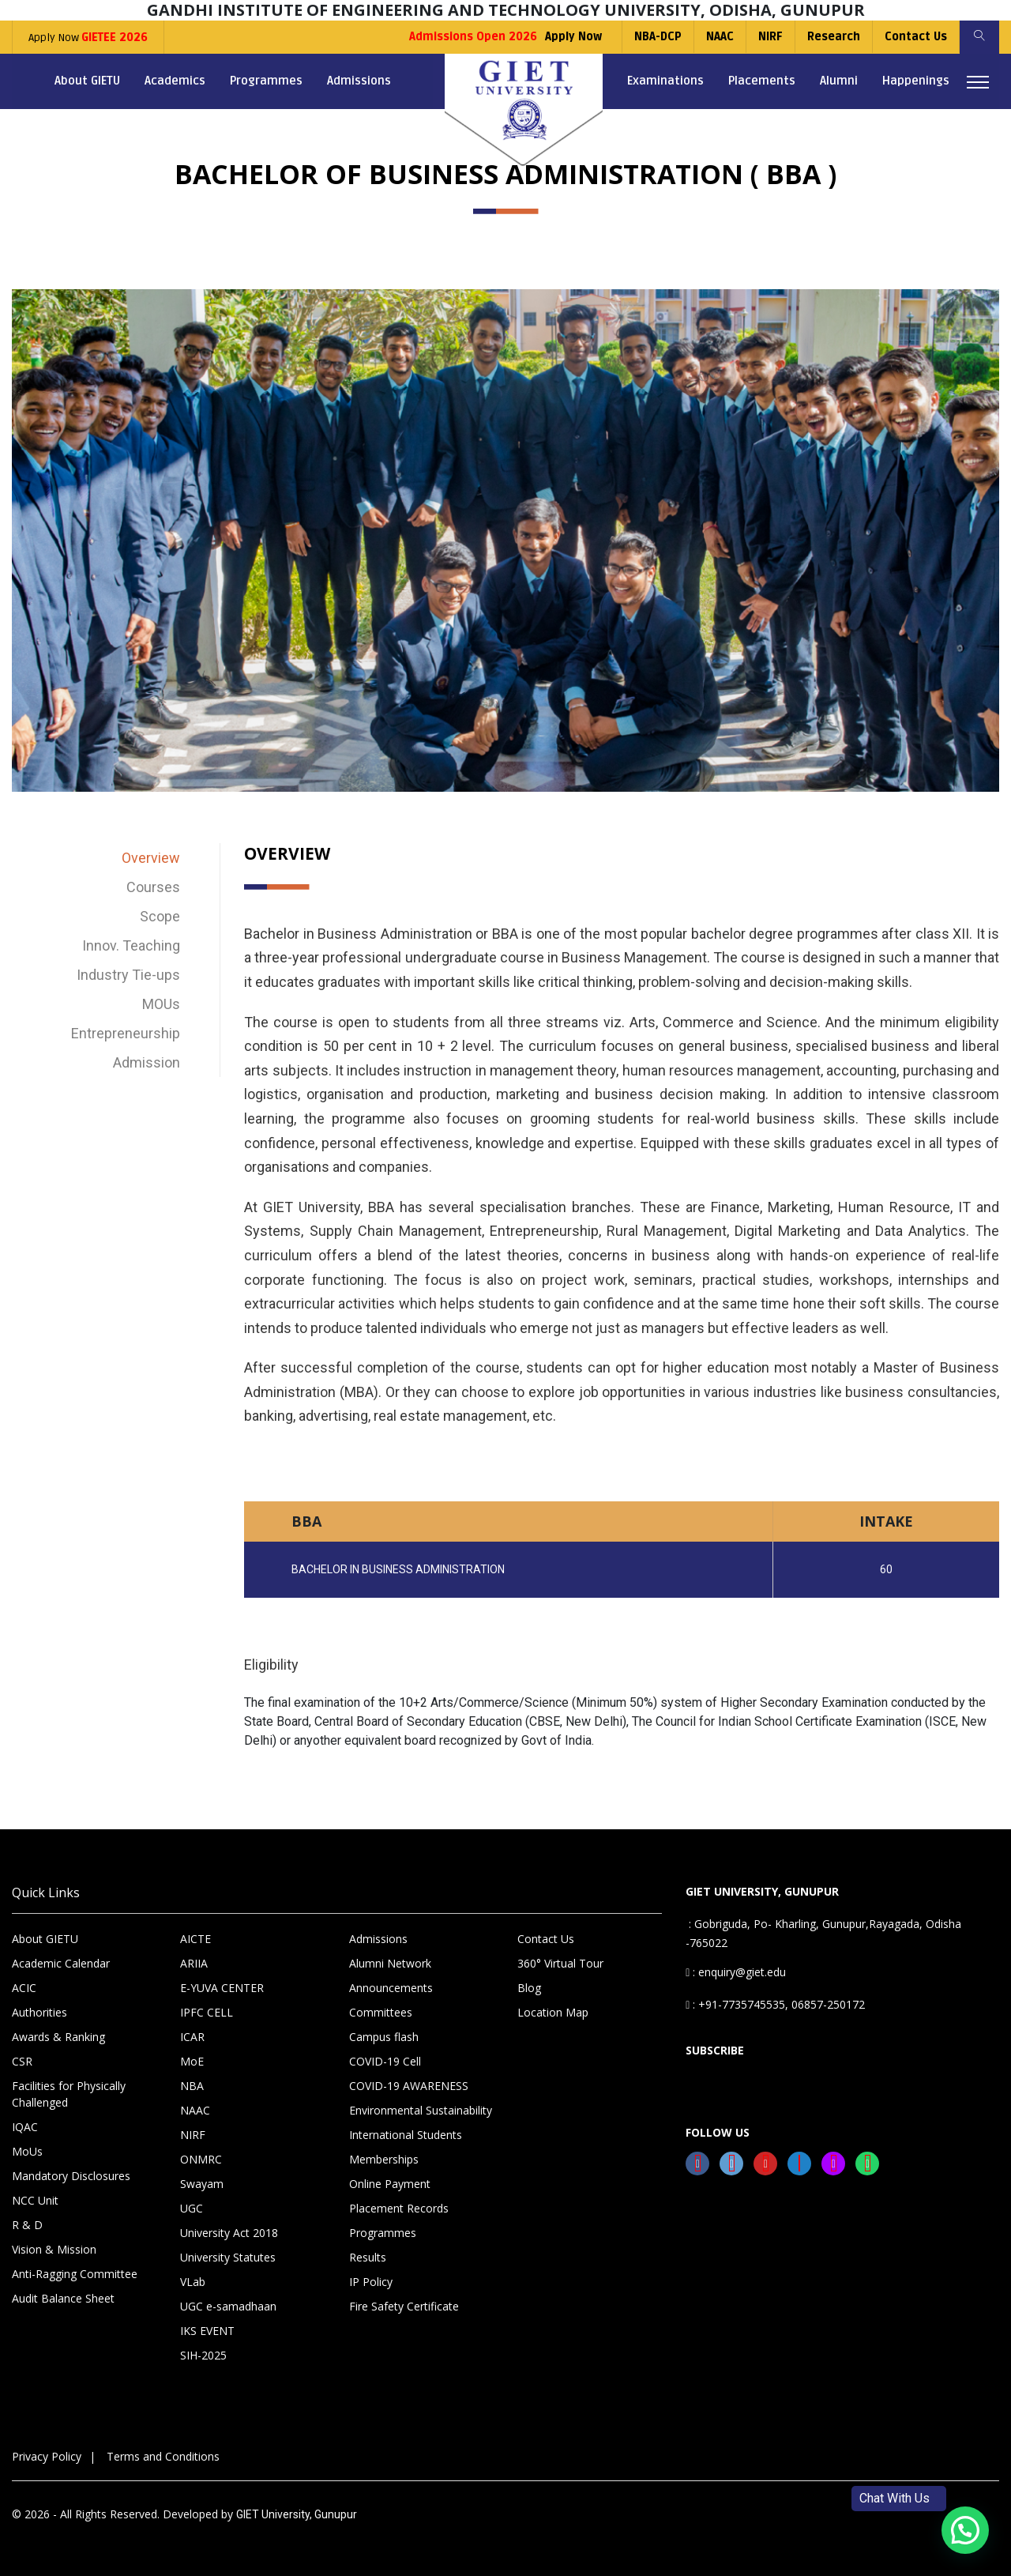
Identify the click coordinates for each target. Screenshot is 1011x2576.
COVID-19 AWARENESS (408, 2085)
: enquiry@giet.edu (736, 1971)
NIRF (770, 36)
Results (367, 2257)
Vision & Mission (54, 2249)
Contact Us (916, 36)
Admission (146, 1062)
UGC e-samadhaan (228, 2306)
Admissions (359, 80)
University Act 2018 (229, 2232)
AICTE (195, 1938)
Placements (761, 80)
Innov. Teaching (131, 945)
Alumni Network (390, 1963)
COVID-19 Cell (385, 2061)
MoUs (27, 2151)
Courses (153, 887)
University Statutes (228, 2257)
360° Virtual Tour (560, 1963)
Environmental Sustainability (420, 2110)
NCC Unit (35, 2200)
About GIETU (87, 80)
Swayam (202, 2183)
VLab (192, 2281)
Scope (160, 916)
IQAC (25, 2126)
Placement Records (399, 2208)
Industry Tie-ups (128, 974)
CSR (22, 2061)
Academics (175, 80)
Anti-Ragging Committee (74, 2273)
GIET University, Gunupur (296, 2514)
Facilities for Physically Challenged (69, 2094)
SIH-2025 (203, 2355)
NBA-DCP (658, 36)
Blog (529, 1987)
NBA (192, 2085)
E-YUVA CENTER (222, 1987)
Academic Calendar (61, 1963)
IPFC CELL (206, 2012)
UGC (191, 2208)
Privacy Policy (46, 2456)
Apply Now (88, 37)
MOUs (161, 1004)
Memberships (384, 2159)
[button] (965, 2530)
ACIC (24, 1987)
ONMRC (201, 2159)
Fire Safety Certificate (404, 2306)
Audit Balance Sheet (63, 2298)
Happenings (915, 80)
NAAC (720, 36)
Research (833, 36)
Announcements (391, 1987)
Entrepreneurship (125, 1033)
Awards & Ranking (58, 2036)
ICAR (192, 2036)
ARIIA (194, 1963)
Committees (380, 2012)
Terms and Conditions (163, 2456)
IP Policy (371, 2281)
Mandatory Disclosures (71, 2175)
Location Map (552, 2012)
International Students (405, 2134)
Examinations (665, 80)
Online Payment (389, 2183)
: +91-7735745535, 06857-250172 (775, 2004)
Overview (151, 857)
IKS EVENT (207, 2330)
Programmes (266, 80)
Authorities (39, 2012)
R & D (27, 2224)
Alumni (839, 80)
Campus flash (384, 2036)
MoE (192, 2061)
